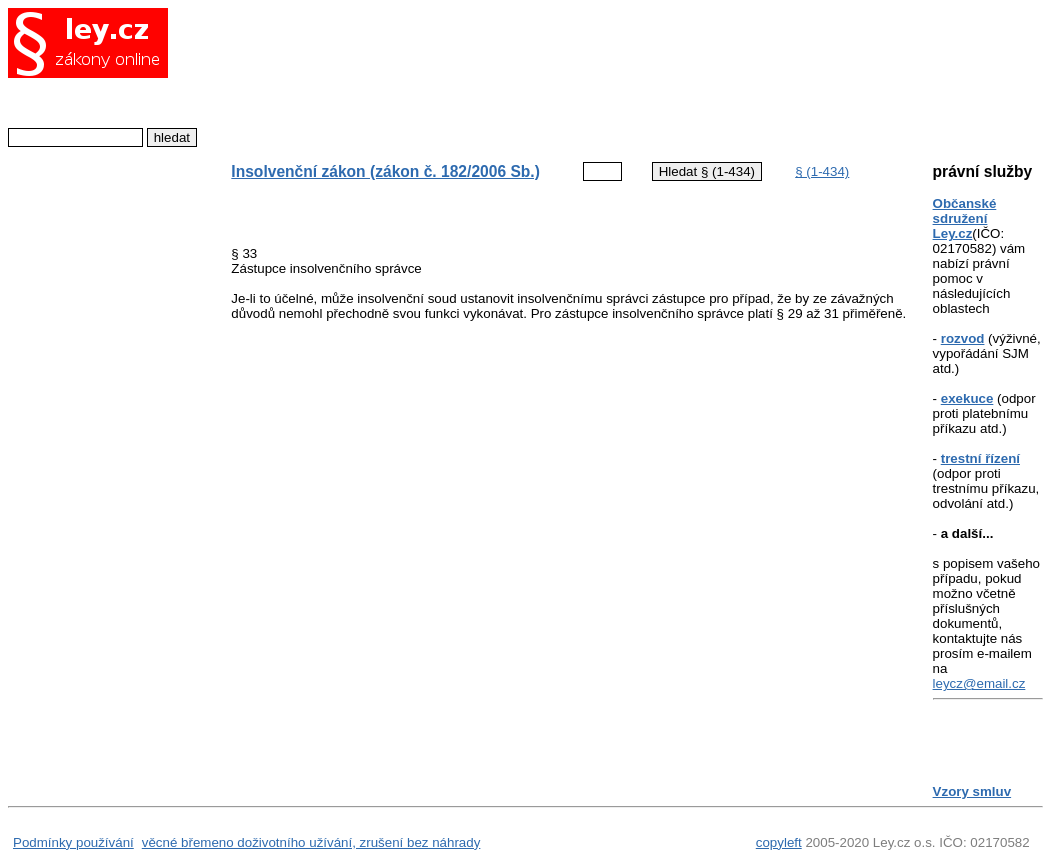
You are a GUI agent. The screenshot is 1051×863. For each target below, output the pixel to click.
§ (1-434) (822, 171)
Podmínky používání (73, 842)
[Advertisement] (562, 75)
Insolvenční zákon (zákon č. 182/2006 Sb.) (385, 171)
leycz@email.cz (979, 683)
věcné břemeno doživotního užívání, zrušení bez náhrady (311, 842)
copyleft (779, 842)
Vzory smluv (972, 791)
